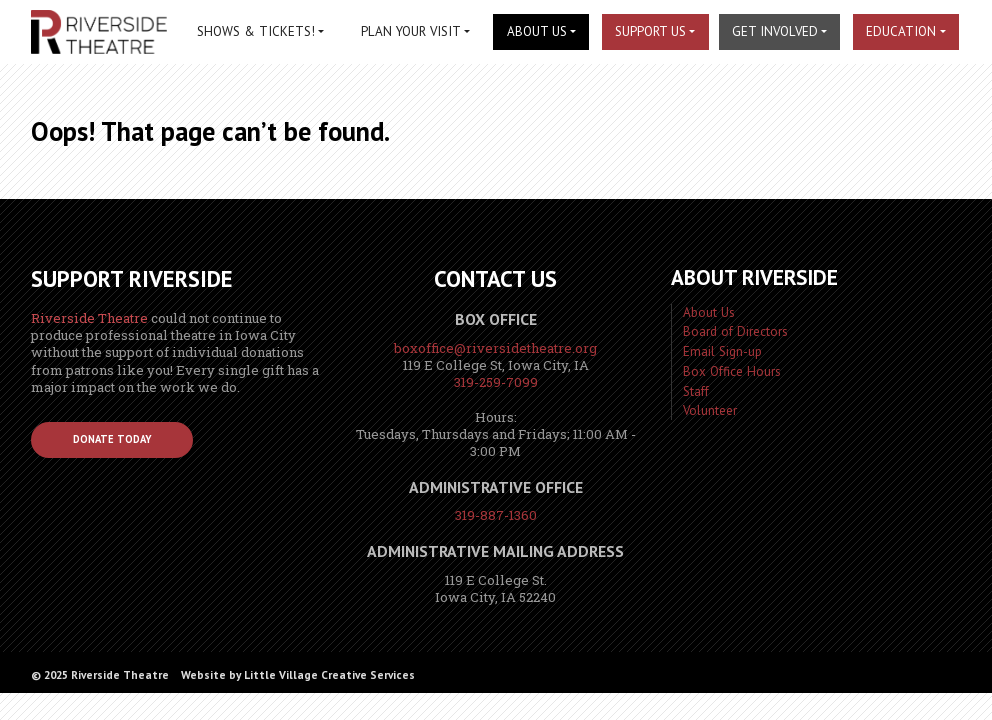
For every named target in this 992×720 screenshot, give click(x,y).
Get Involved (775, 31)
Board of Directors (735, 331)
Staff (696, 391)
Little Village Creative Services (329, 674)
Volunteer (710, 410)
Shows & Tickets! (256, 31)
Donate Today (112, 439)
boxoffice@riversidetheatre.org (495, 348)
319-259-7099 (496, 382)
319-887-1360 (496, 515)
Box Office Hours (732, 371)
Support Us (650, 31)
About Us (537, 31)
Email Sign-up (722, 351)
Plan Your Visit (411, 31)
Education (901, 31)
